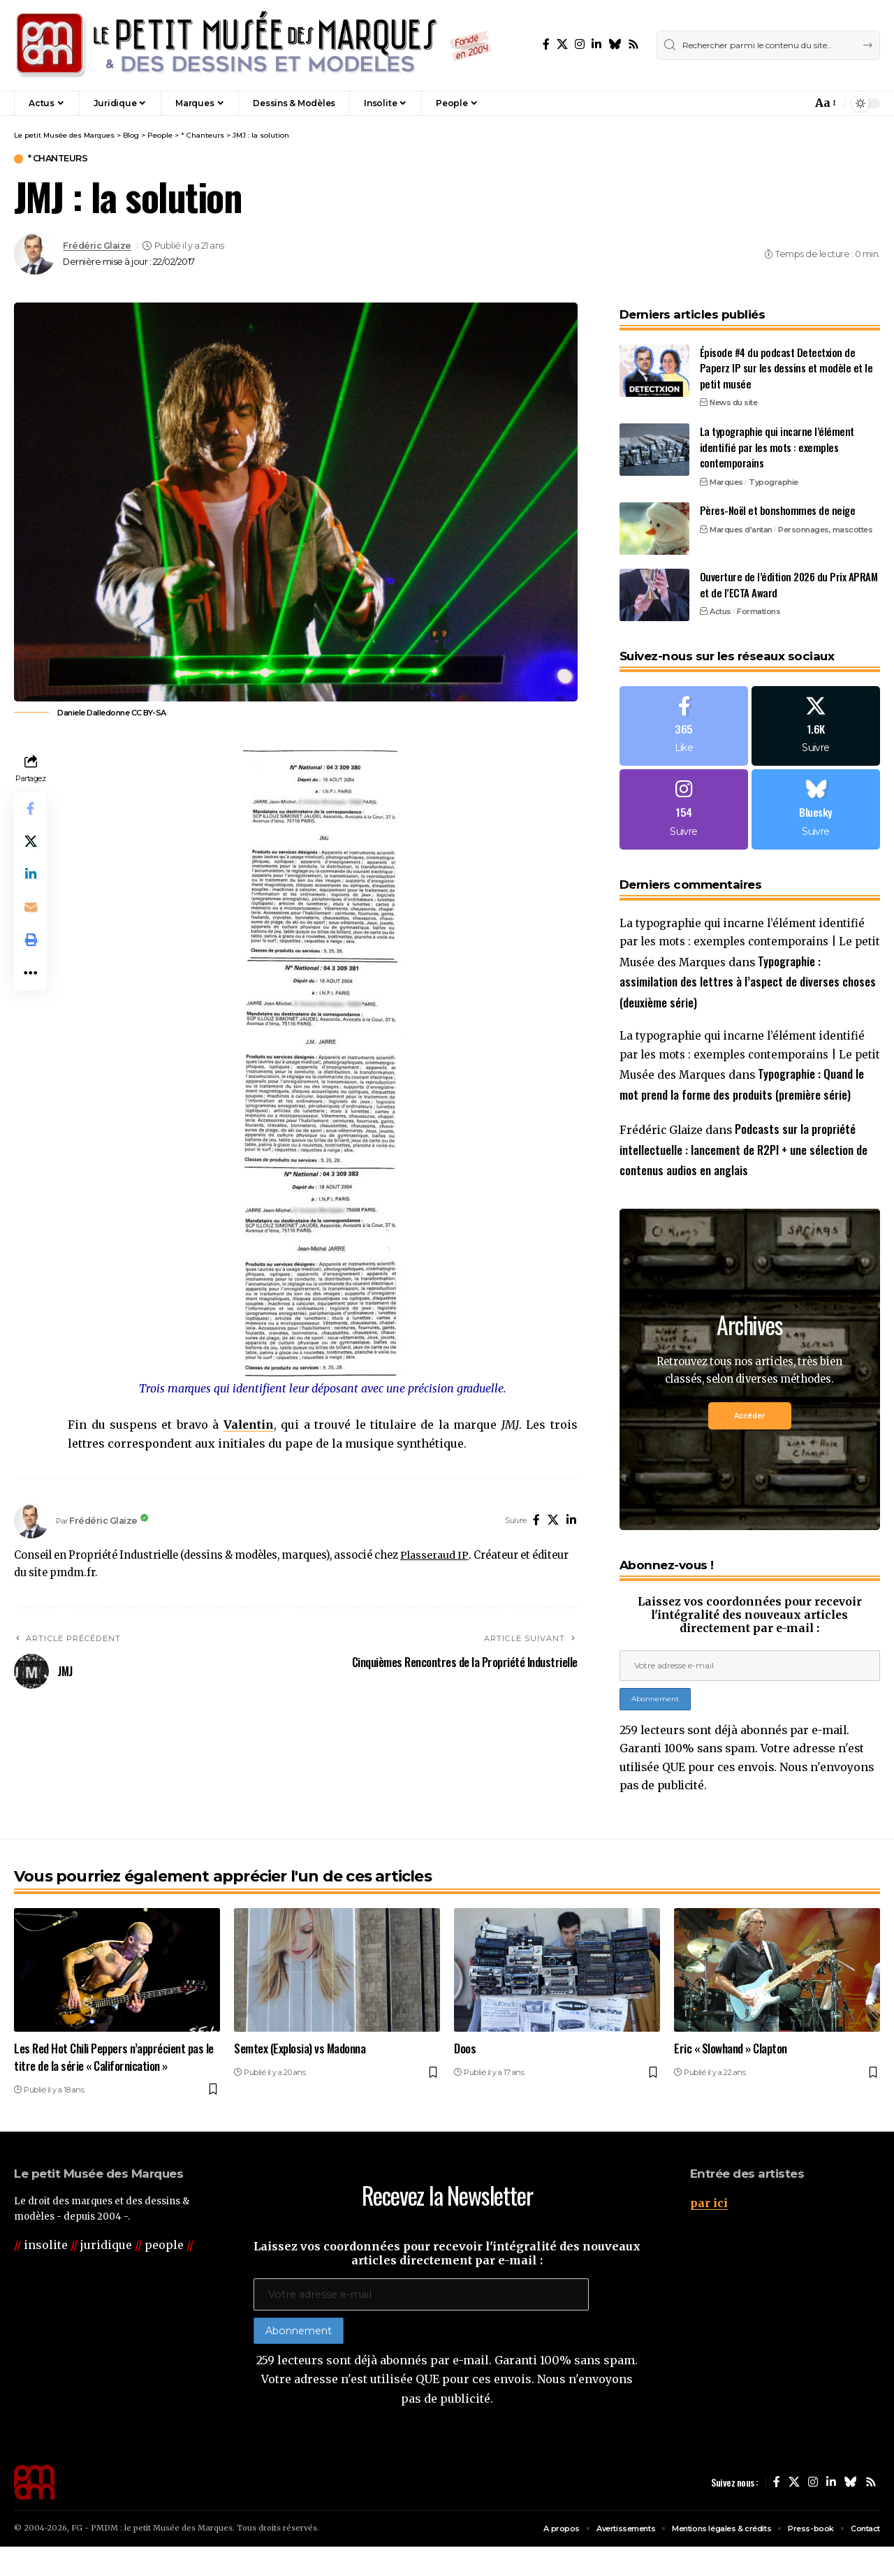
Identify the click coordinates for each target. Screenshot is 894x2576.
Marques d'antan (741, 525)
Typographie (773, 477)
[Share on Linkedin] (30, 876)
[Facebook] (546, 44)
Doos (465, 2077)
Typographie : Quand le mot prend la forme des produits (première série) (743, 1094)
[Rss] (633, 44)
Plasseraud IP (434, 1555)
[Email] (30, 909)
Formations (758, 607)
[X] (562, 44)
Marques (726, 477)
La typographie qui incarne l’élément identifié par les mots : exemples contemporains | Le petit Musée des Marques (750, 942)
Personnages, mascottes (825, 525)
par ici (709, 2231)
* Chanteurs (59, 158)
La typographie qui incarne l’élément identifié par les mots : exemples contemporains (777, 442)
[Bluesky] (614, 44)
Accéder (749, 1436)
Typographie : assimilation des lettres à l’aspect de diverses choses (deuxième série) (748, 981)
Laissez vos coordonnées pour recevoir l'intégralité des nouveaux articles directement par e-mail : (749, 1636)
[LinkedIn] (596, 44)
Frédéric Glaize (97, 245)
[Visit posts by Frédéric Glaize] (35, 254)
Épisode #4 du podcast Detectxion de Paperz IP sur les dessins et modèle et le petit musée (786, 363)
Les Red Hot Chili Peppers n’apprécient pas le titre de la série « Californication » (114, 2085)
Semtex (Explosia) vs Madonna (299, 2077)
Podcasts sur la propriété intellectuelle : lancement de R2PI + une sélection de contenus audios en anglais (743, 1170)
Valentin (249, 1425)
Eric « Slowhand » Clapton (730, 2077)
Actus (720, 607)
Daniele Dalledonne (93, 713)
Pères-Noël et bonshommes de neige (778, 506)
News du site (733, 398)
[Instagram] (579, 44)
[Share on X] (30, 842)
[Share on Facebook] (30, 809)
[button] (771, 103)
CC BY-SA (148, 713)
